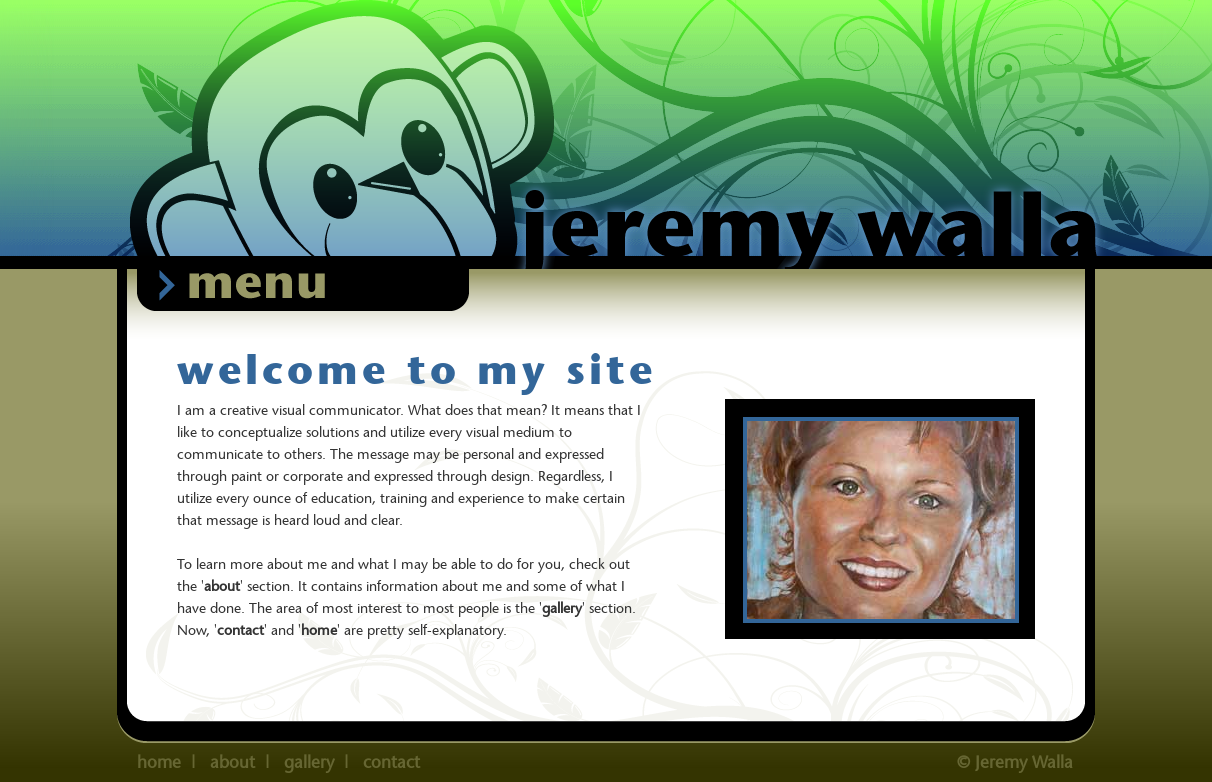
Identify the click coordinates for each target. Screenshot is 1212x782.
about (222, 586)
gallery (562, 608)
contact (240, 630)
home (159, 762)
